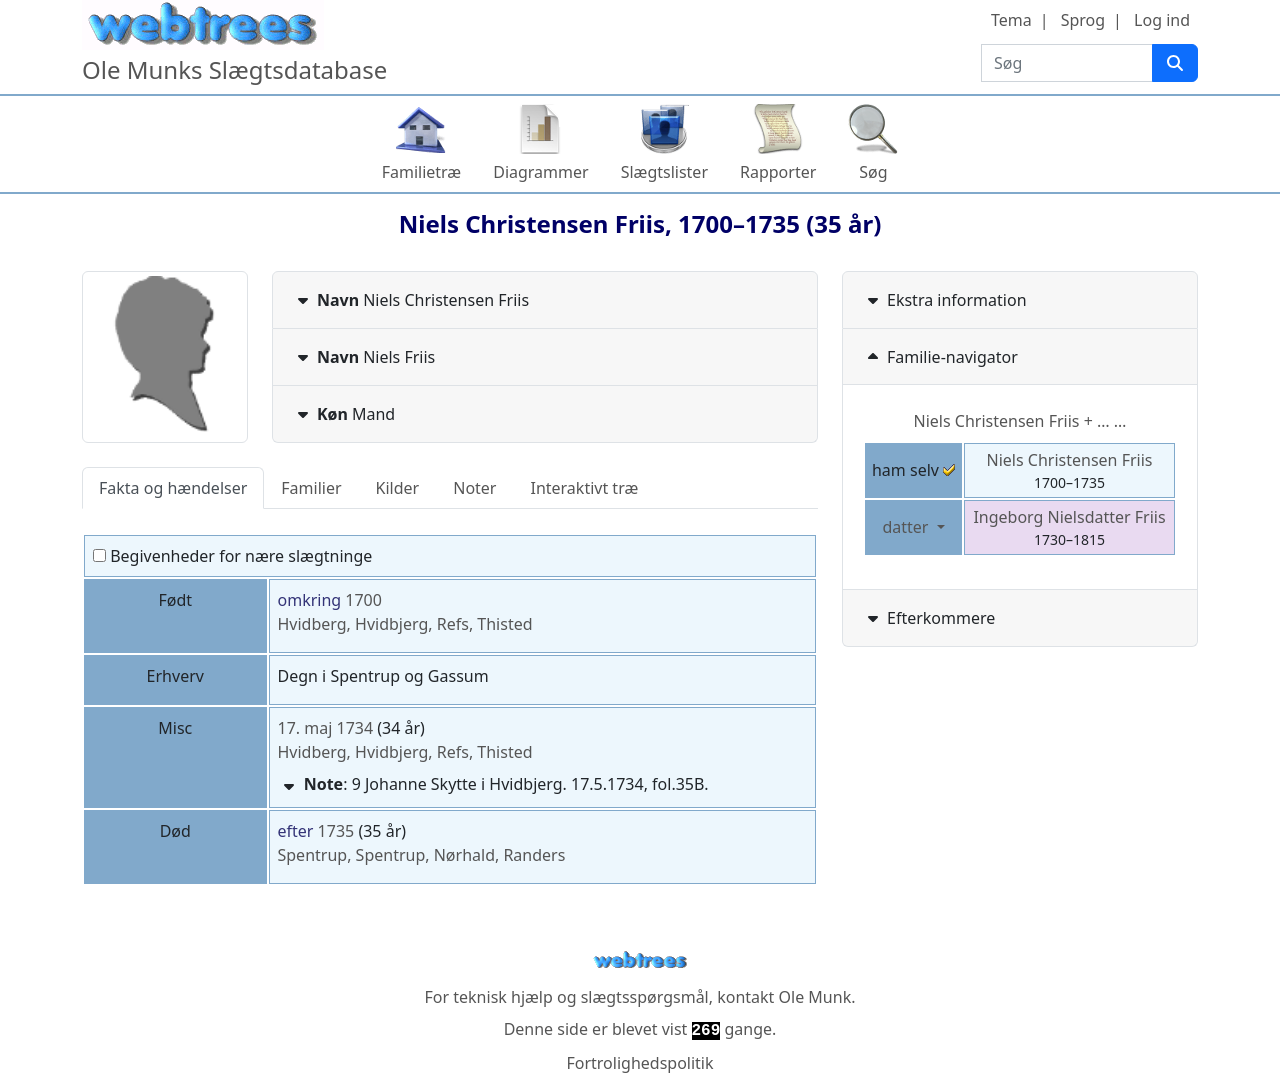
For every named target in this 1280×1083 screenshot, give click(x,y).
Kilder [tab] (398, 488)
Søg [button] (873, 172)
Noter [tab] (474, 488)
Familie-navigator (940, 357)
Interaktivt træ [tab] (584, 488)
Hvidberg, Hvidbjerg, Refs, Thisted (405, 624)
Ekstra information (945, 300)
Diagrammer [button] (540, 172)
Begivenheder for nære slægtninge (232, 556)
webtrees (640, 960)
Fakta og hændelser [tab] (173, 488)
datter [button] (907, 527)
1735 (336, 831)
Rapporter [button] (778, 172)
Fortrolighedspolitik (639, 1063)
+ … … (1020, 421)
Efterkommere (929, 618)
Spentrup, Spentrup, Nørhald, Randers (422, 855)
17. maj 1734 (326, 728)
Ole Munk (815, 997)
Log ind (1162, 20)
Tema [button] (1011, 20)
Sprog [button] (1083, 20)
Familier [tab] (311, 488)
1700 (363, 600)
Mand (344, 414)
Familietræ (422, 172)
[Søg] (1175, 63)
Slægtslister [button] (664, 172)
